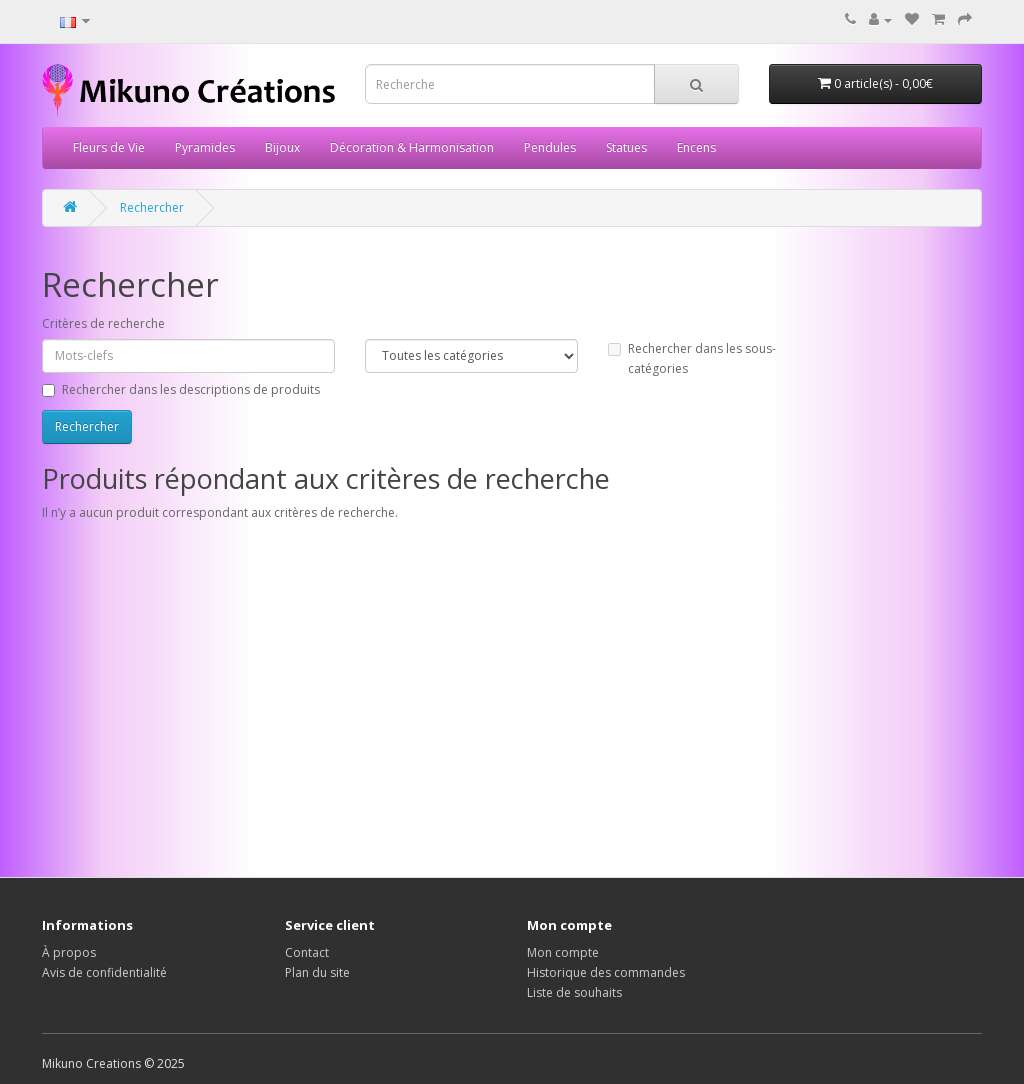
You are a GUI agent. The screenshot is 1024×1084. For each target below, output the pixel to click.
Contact (307, 952)
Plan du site (317, 972)
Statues (626, 147)
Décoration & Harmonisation (412, 147)
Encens (696, 147)
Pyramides (205, 147)
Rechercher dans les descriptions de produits (181, 389)
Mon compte (563, 952)
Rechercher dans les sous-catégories (692, 358)
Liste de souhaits (574, 992)
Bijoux (282, 147)
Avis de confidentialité (104, 972)
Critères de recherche (103, 323)
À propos (69, 952)
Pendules (550, 147)
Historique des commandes (606, 972)
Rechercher (152, 207)
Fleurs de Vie (109, 147)
